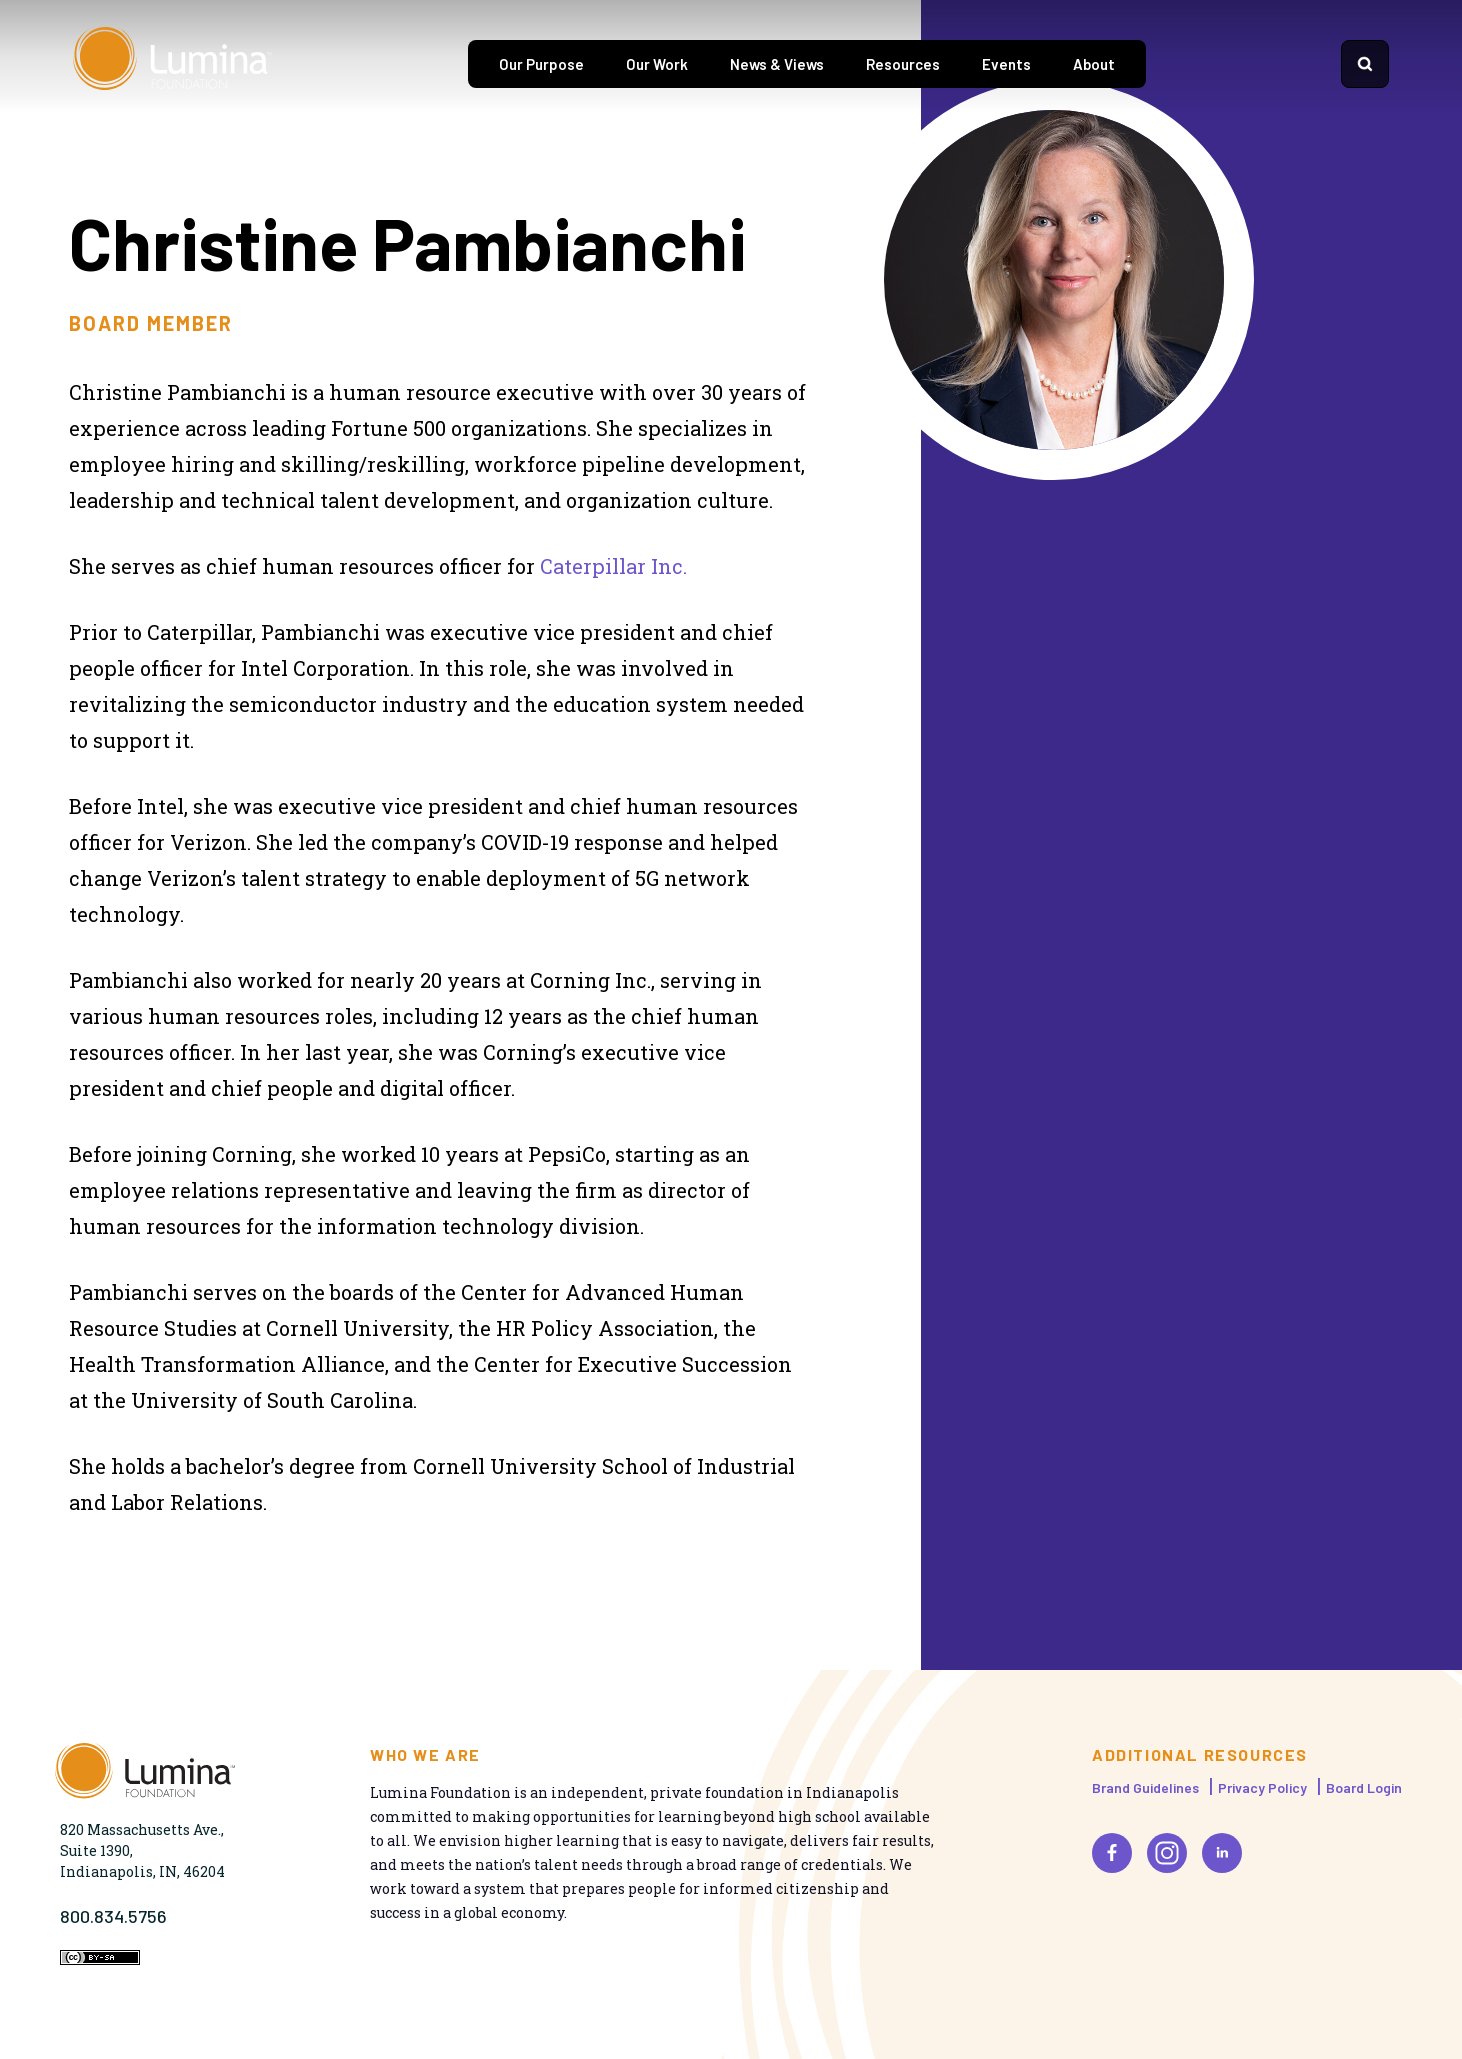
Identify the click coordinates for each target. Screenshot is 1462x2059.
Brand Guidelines (1145, 1787)
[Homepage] (173, 64)
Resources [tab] (903, 64)
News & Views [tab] (777, 64)
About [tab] (1094, 64)
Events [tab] (1006, 64)
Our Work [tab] (657, 64)
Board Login (1364, 1787)
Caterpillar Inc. (613, 566)
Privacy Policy (1262, 1787)
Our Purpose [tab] (541, 64)
